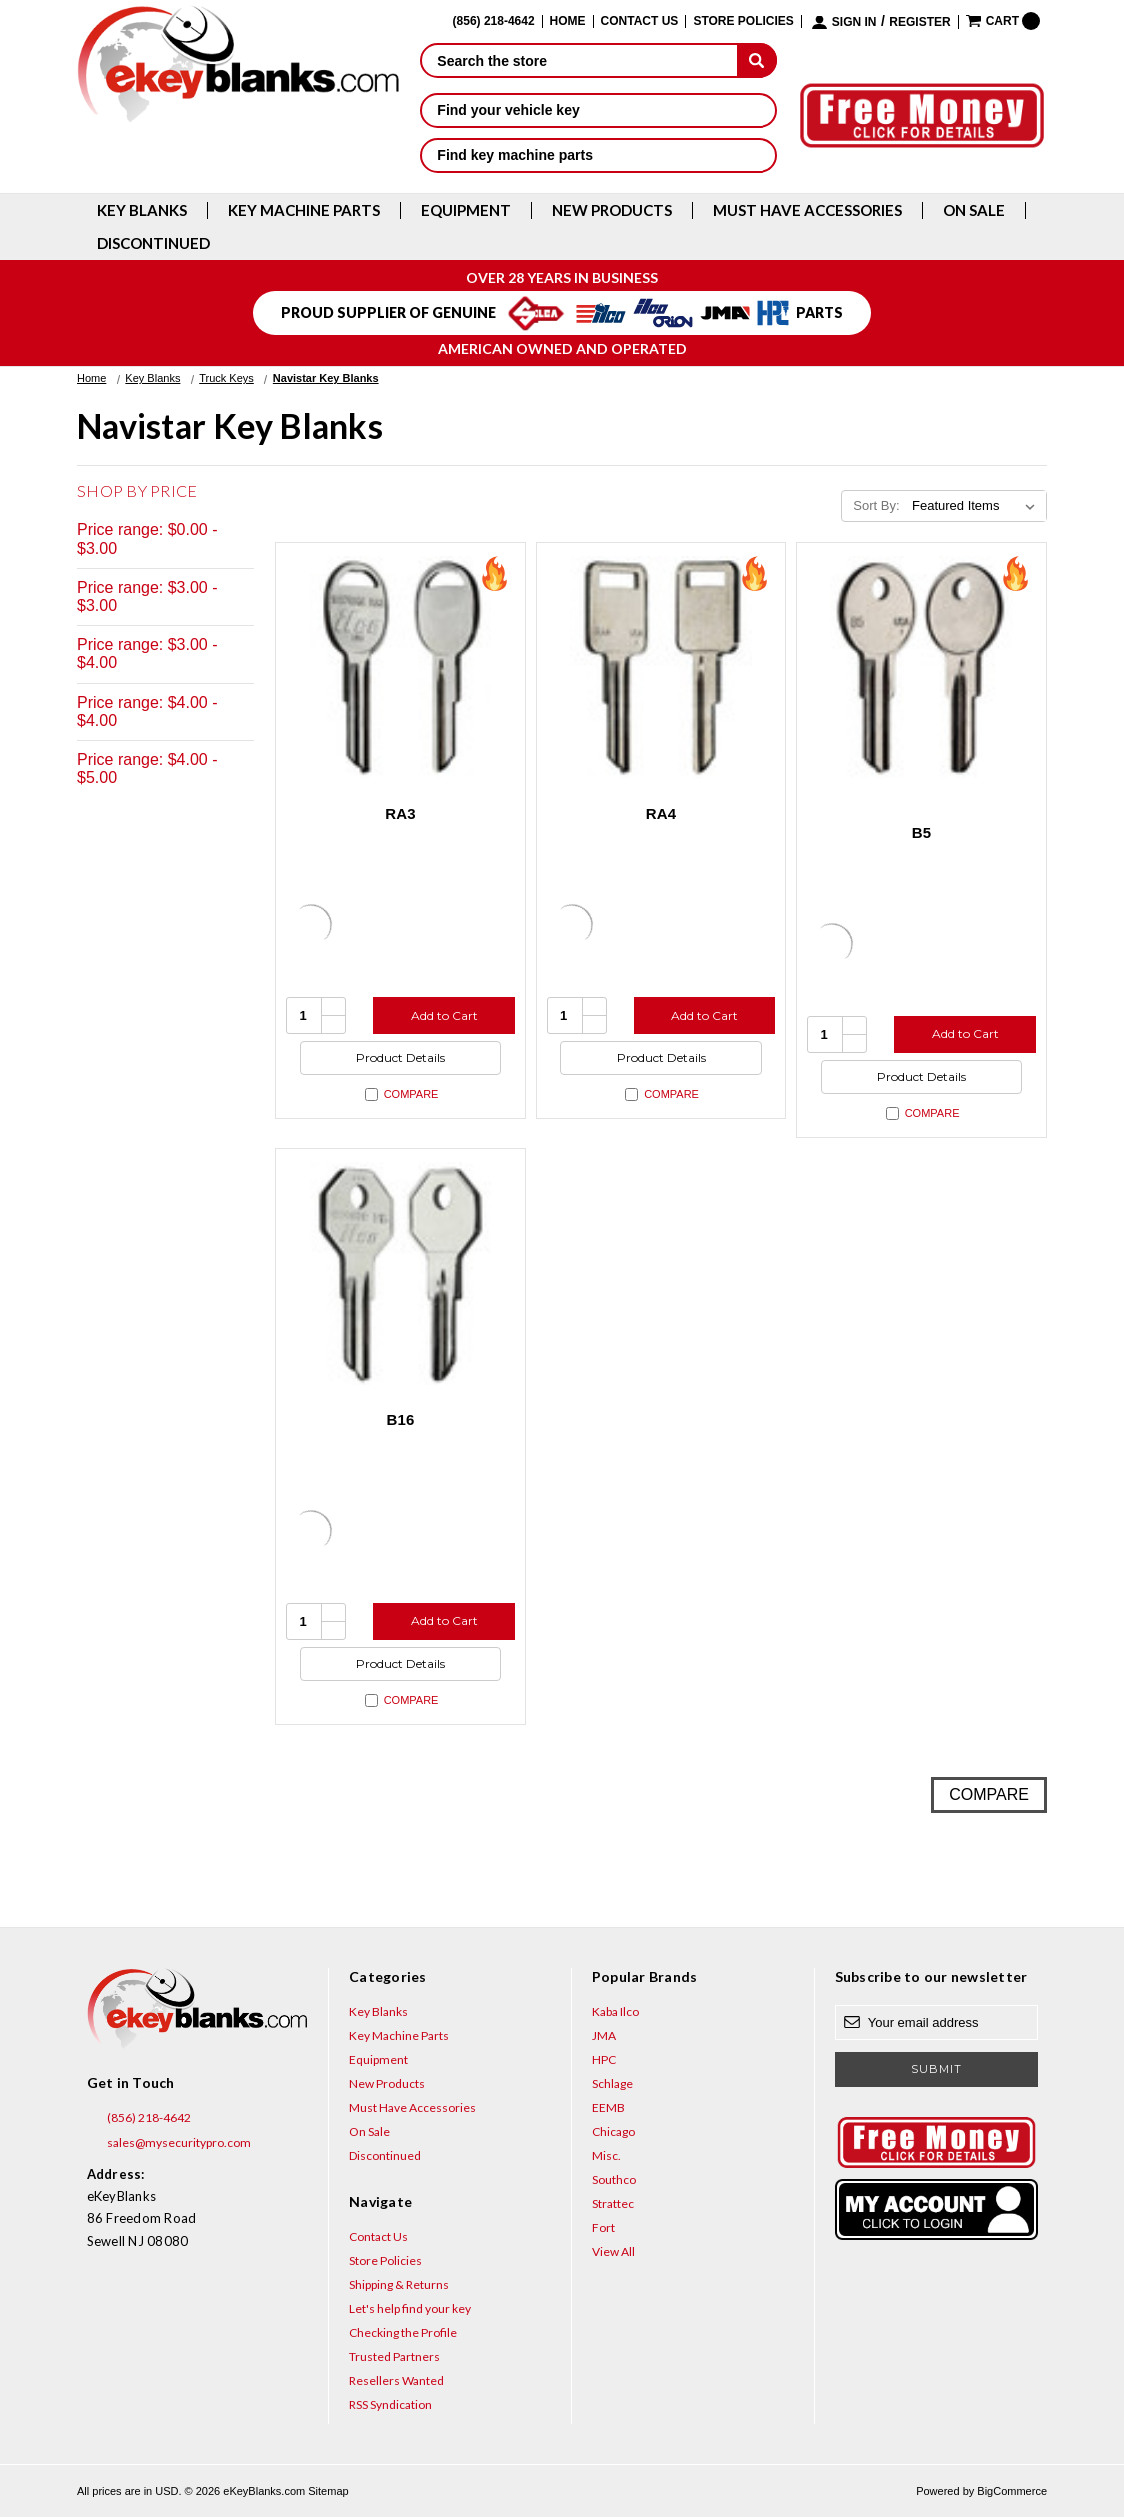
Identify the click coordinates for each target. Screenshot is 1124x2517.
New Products (612, 210)
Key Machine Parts (304, 210)
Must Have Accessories (807, 210)
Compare (402, 1094)
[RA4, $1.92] (661, 667)
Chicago (613, 2131)
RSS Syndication (390, 2404)
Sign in (854, 22)
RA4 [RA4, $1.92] (661, 813)
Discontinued (153, 243)
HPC (604, 2059)
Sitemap (328, 2491)
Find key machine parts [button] (598, 155)
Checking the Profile (403, 2332)
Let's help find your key (410, 2308)
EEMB (608, 2107)
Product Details (400, 1057)
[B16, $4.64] (400, 1273)
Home (568, 21)
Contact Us (640, 21)
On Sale (974, 210)
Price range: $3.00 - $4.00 (147, 653)
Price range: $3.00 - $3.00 (147, 596)
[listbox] (977, 506)
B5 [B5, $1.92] (922, 832)
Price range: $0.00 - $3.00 (147, 538)
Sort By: (876, 505)
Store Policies (743, 21)
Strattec (613, 2203)
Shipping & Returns (399, 2284)
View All (613, 2251)
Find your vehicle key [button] (598, 110)
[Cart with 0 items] (1003, 21)
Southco (614, 2179)
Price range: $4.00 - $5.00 (147, 768)
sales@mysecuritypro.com (169, 2143)
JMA (604, 2035)
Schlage (612, 2083)
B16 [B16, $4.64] (400, 1419)
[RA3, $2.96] (400, 667)
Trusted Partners (394, 2356)
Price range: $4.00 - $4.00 (147, 711)
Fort (603, 2227)
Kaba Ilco (615, 2011)
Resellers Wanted (396, 2380)
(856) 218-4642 (139, 2118)
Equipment (466, 210)
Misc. (606, 2155)
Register (919, 22)
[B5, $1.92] (921, 667)
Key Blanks (142, 210)
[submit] (757, 60)
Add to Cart (444, 1015)
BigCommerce (1012, 2491)
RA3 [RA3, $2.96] (400, 813)
